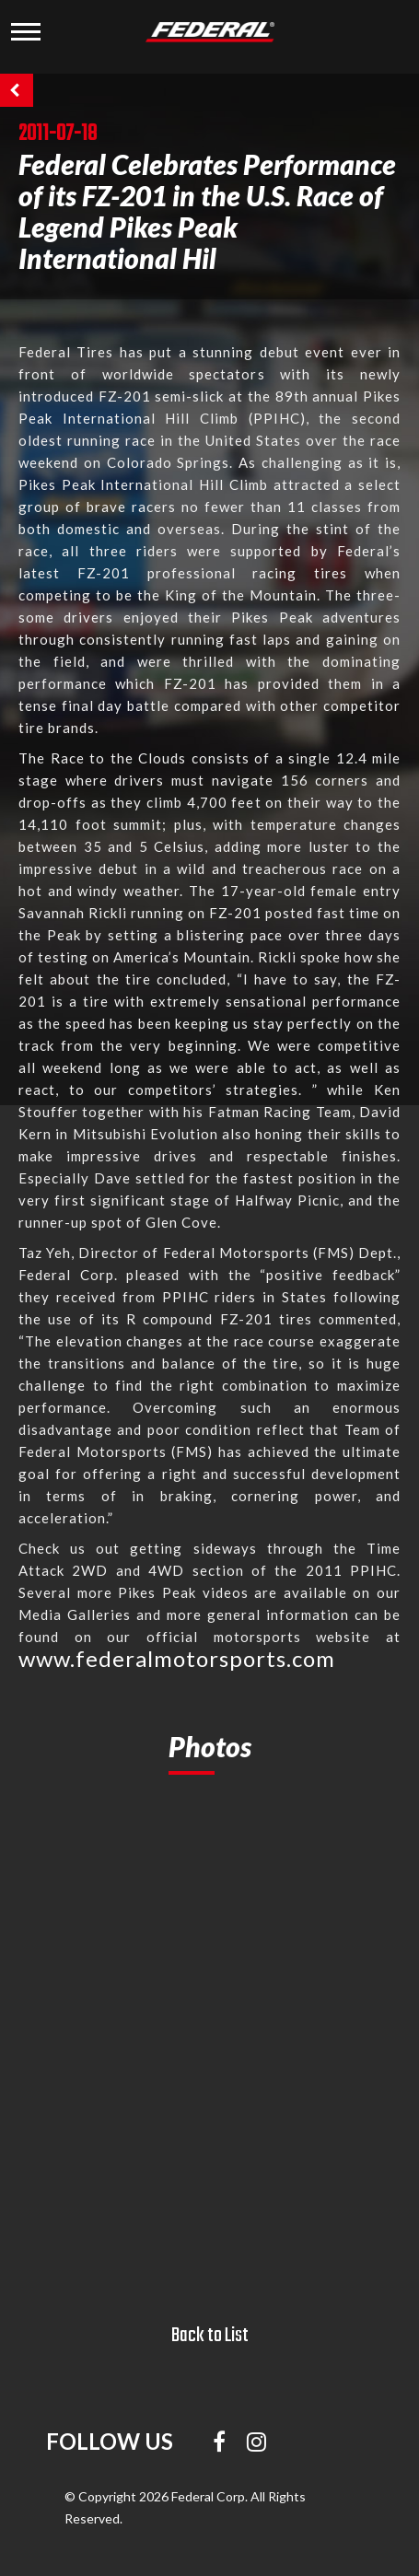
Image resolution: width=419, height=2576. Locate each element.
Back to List (210, 2335)
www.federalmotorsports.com (176, 1658)
